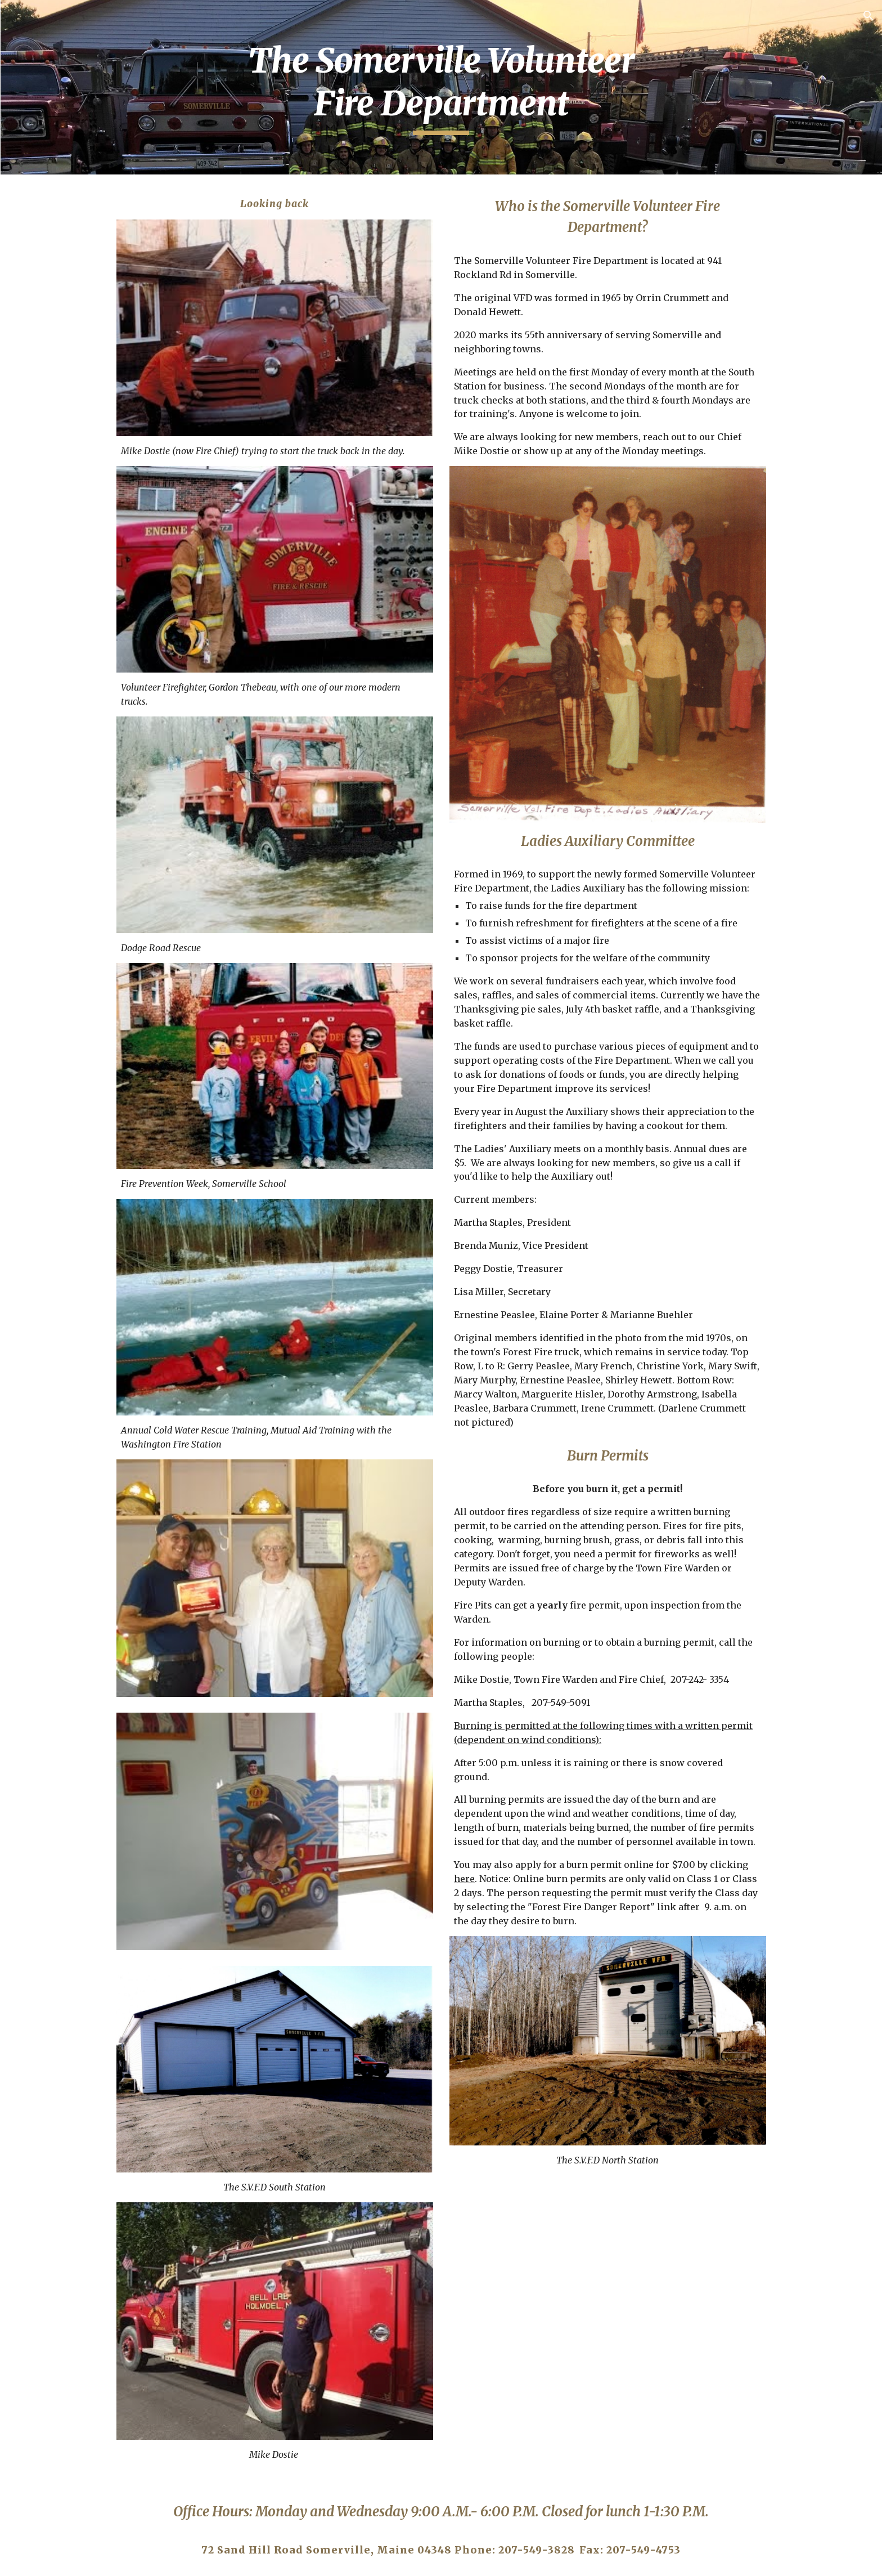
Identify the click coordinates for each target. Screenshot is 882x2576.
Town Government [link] (76, 583)
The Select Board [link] (72, 476)
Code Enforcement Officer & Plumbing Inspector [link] (88, 393)
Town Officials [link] (67, 607)
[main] (511, 87)
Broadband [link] (46, 653)
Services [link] (53, 178)
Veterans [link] (42, 676)
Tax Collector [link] (76, 248)
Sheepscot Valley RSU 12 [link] (82, 506)
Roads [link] (59, 295)
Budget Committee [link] (64, 630)
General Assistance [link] (89, 271)
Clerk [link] (57, 202)
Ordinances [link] (48, 700)
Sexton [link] (60, 430)
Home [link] (36, 155)
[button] (868, 15)
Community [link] (60, 560)
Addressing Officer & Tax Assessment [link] (88, 325)
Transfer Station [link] (71, 537)
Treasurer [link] (68, 225)
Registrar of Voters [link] (87, 453)
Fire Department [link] (82, 355)
